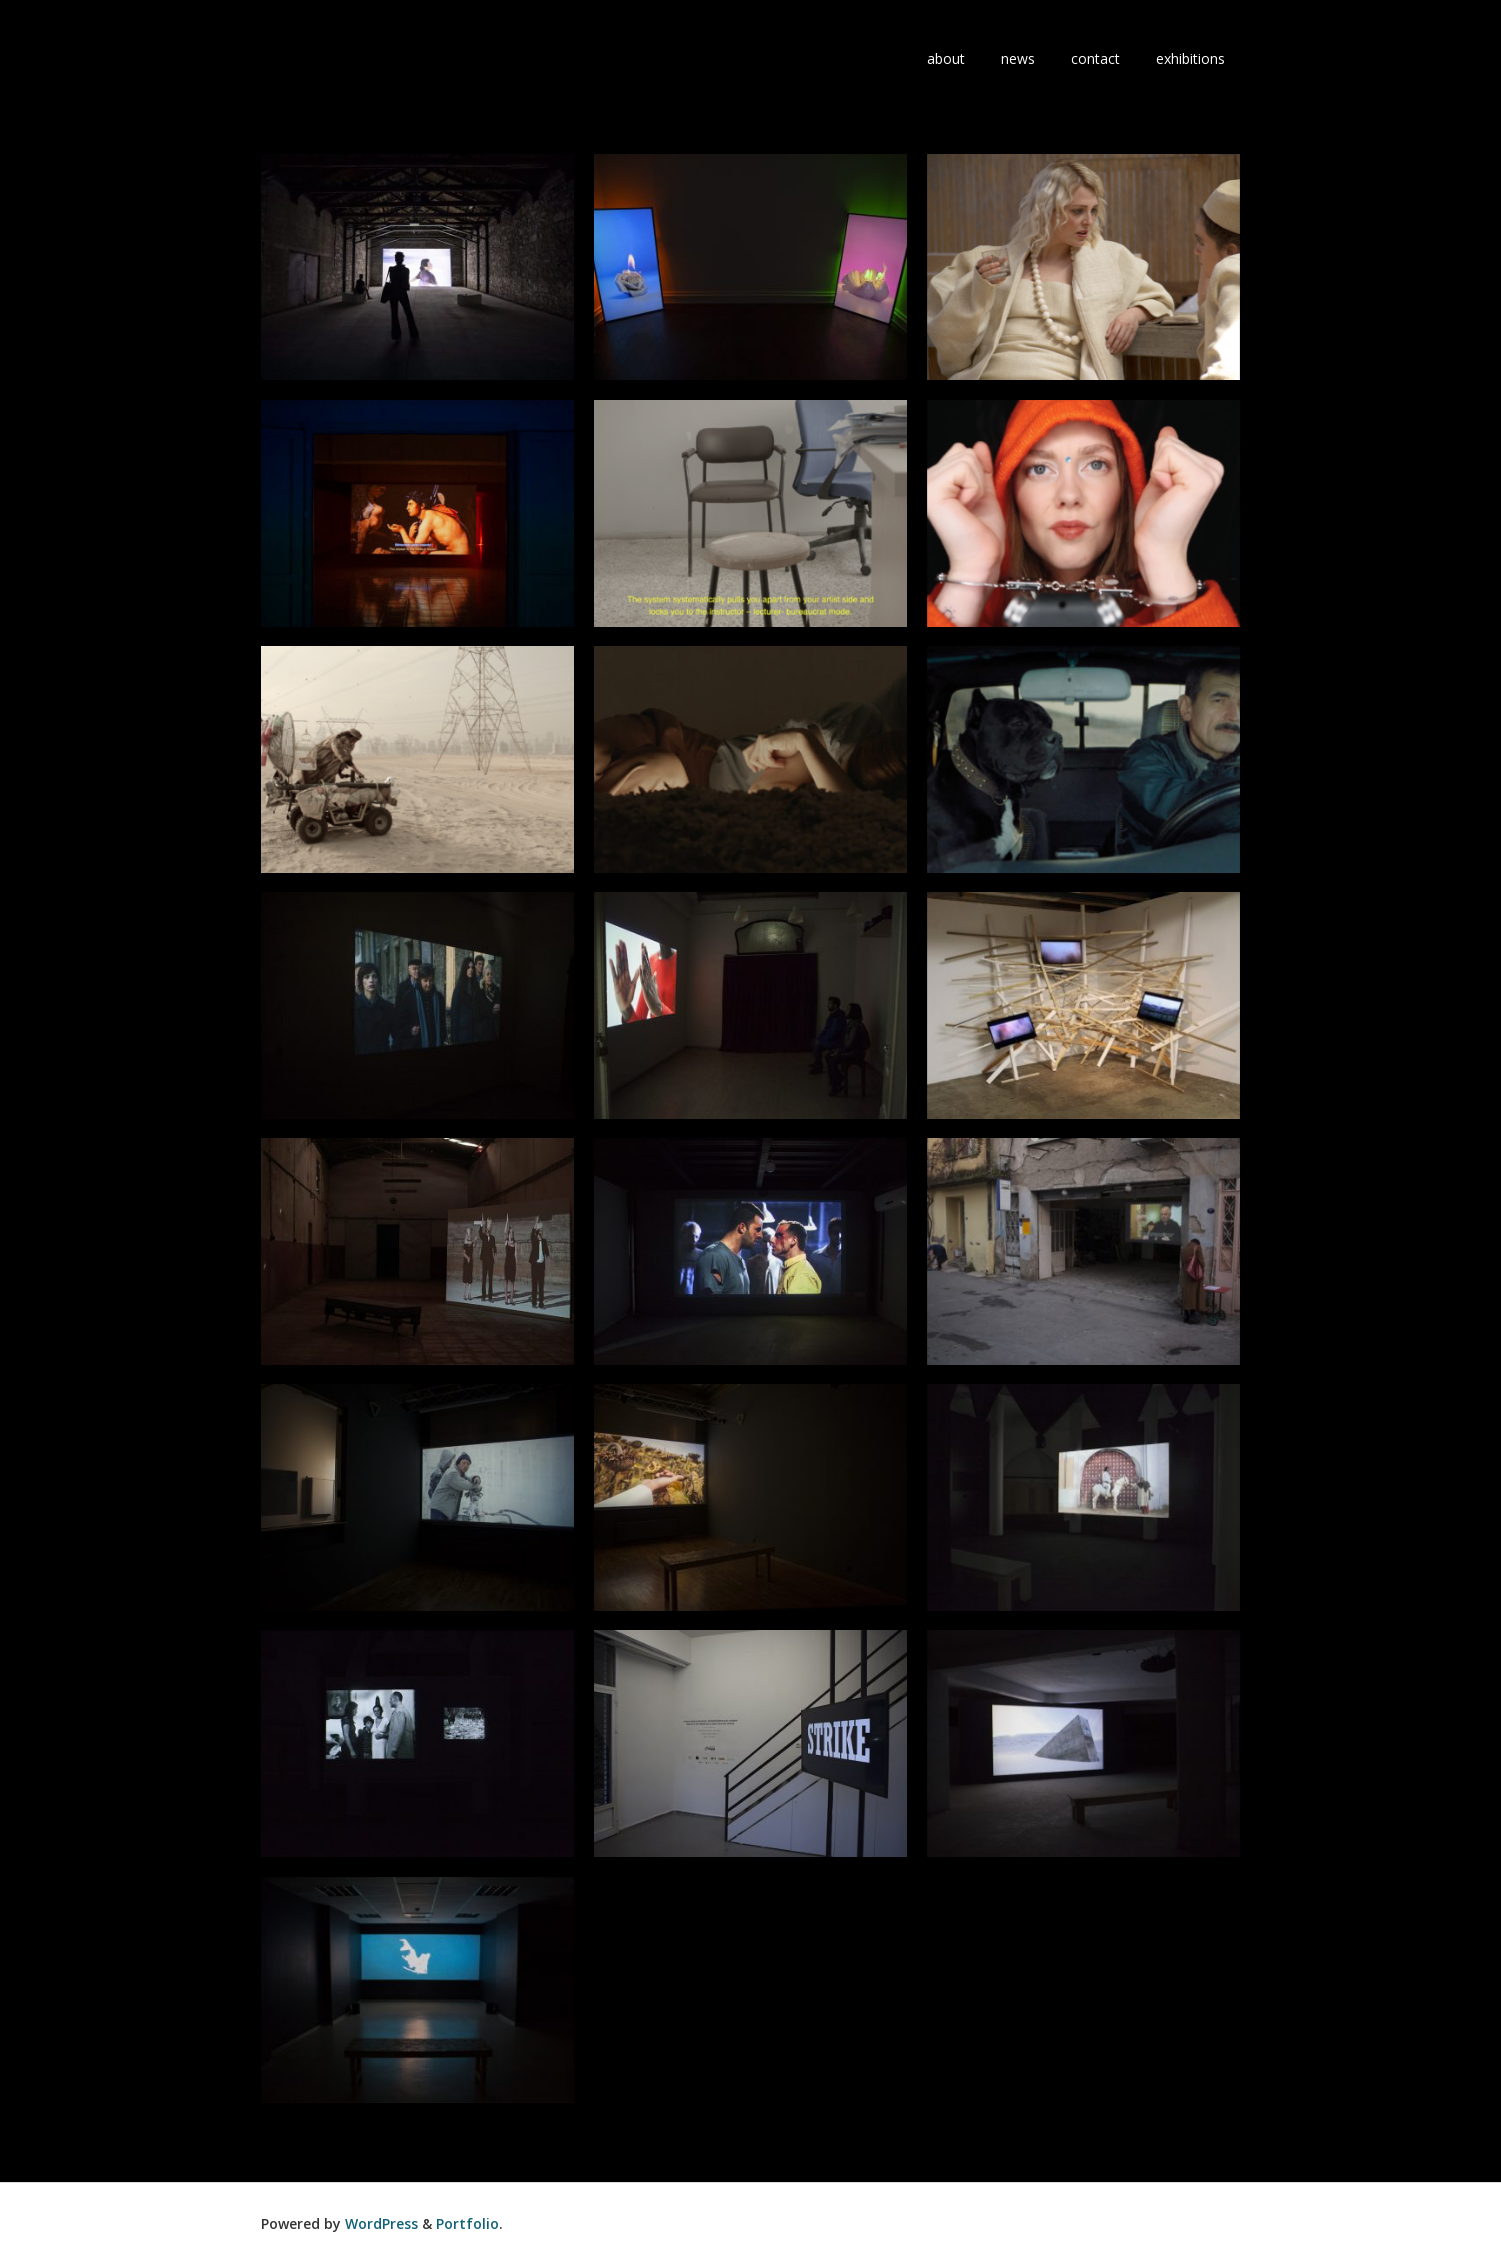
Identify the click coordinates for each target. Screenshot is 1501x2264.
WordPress (381, 2223)
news (1018, 58)
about (946, 58)
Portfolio (467, 2223)
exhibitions (1190, 58)
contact (1095, 58)
